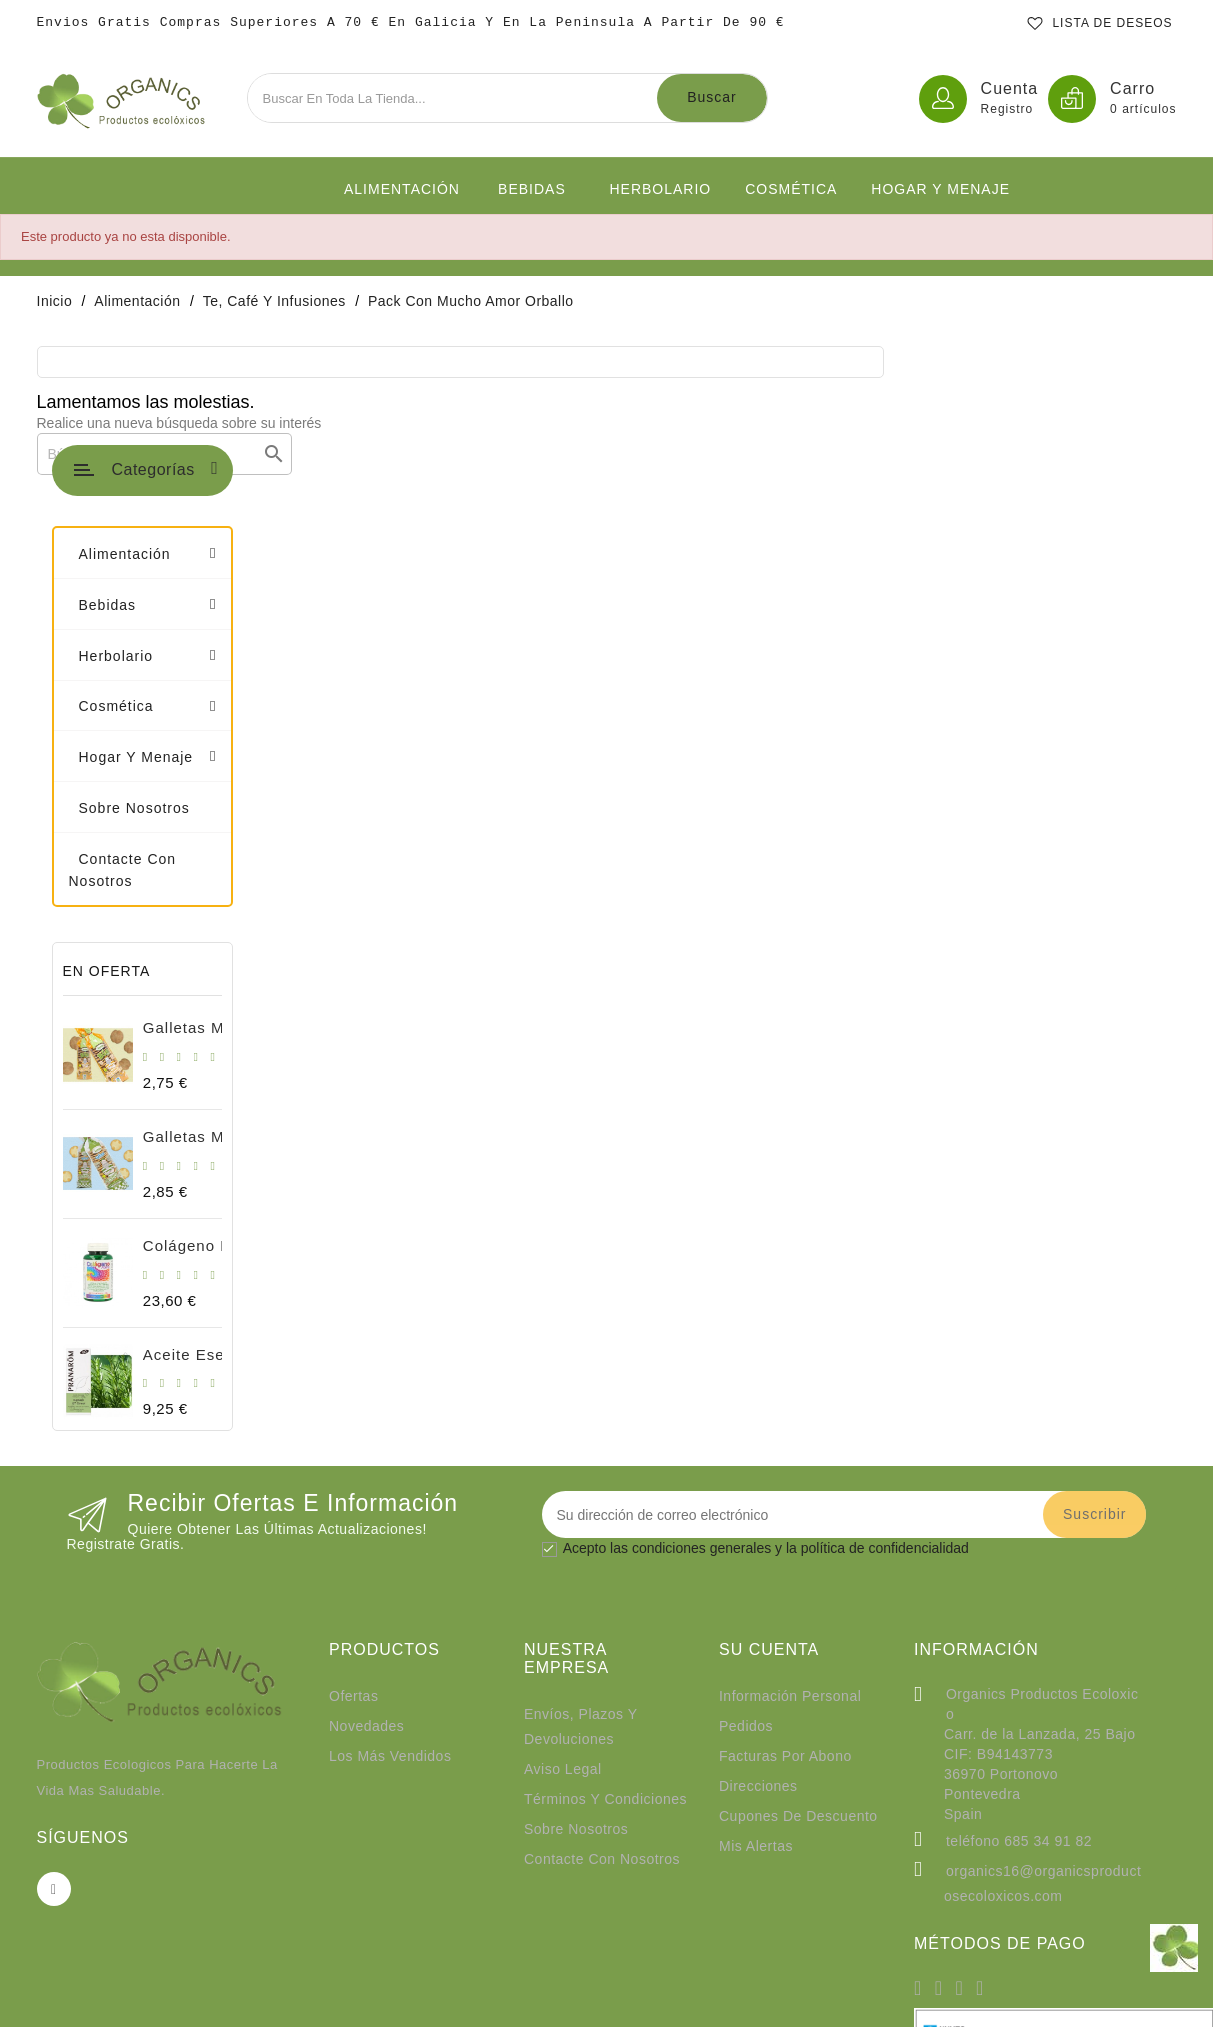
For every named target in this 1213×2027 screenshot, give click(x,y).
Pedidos (746, 1480)
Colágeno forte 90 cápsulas (236, 999)
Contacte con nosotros (602, 1613)
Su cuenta (769, 1404)
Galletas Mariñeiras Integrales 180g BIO (281, 781)
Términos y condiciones (605, 1553)
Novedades (366, 1480)
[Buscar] (456, 454)
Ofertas (353, 1450)
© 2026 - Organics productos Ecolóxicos (607, 2002)
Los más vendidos (390, 1510)
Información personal (790, 1450)
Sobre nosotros (576, 1583)
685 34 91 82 (1048, 1595)
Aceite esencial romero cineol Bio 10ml (281, 1108)
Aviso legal (563, 1523)
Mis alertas (756, 1600)
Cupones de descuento (798, 1570)
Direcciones (758, 1540)
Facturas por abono (785, 1510)
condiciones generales (701, 1303)
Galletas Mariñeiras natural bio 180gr (271, 890)
